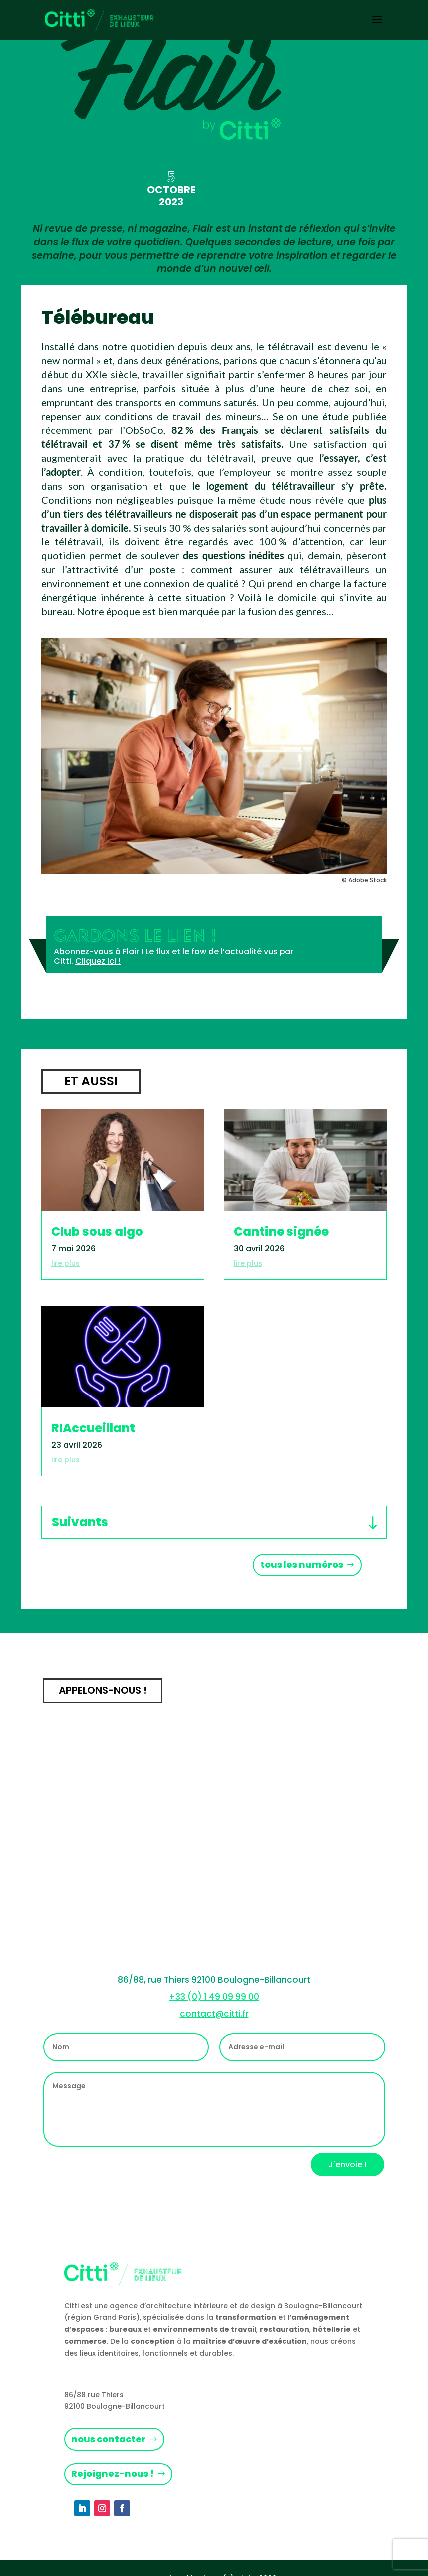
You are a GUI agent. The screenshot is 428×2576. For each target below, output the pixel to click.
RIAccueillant (93, 1428)
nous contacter (108, 2439)
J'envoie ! (347, 2164)
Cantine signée (281, 1231)
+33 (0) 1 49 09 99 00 (214, 1997)
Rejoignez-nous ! (112, 2474)
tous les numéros (301, 1564)
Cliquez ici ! (98, 960)
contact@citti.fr (214, 2014)
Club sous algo (97, 1231)
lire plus (65, 1263)
